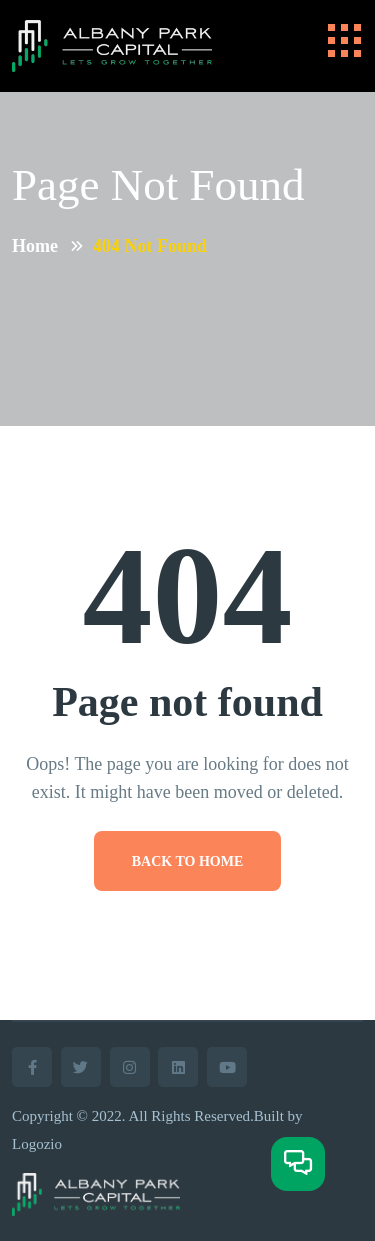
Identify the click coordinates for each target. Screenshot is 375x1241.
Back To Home (188, 861)
